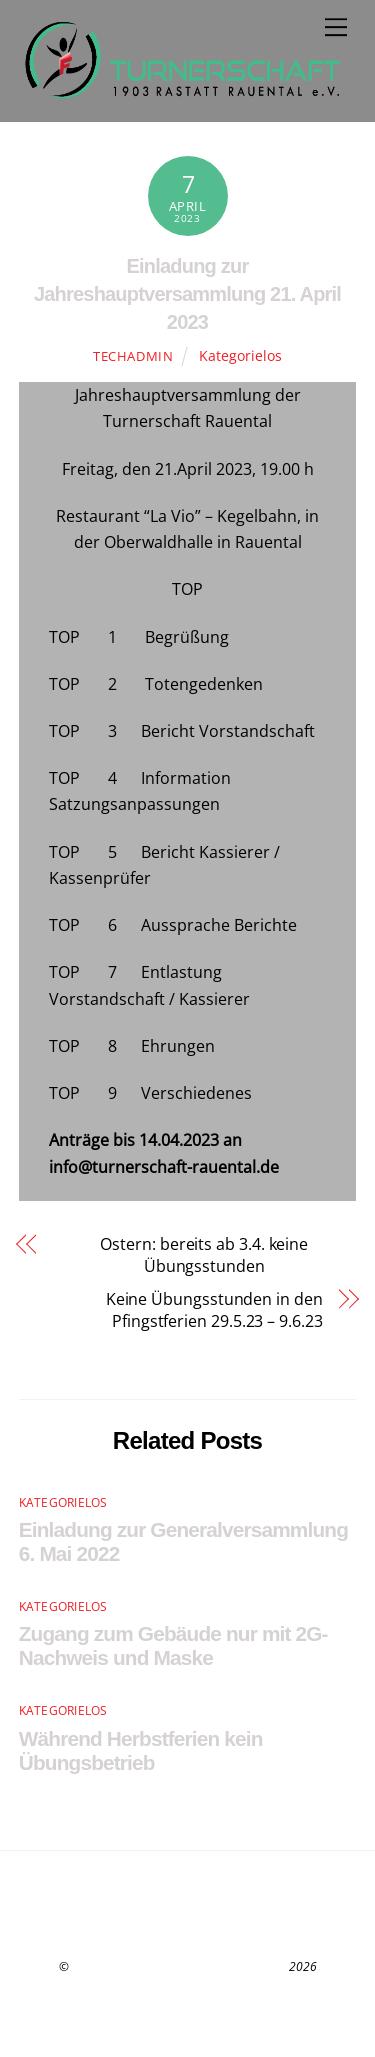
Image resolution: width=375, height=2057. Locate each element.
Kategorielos (240, 355)
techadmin (133, 356)
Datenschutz (187, 1989)
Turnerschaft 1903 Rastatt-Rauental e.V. (179, 1966)
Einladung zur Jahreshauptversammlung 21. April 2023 (187, 294)
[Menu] (336, 27)
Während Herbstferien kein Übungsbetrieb (141, 1750)
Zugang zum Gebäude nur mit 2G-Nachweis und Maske (173, 1645)
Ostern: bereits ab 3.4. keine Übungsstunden (180, 1255)
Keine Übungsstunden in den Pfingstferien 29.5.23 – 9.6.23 (214, 1310)
